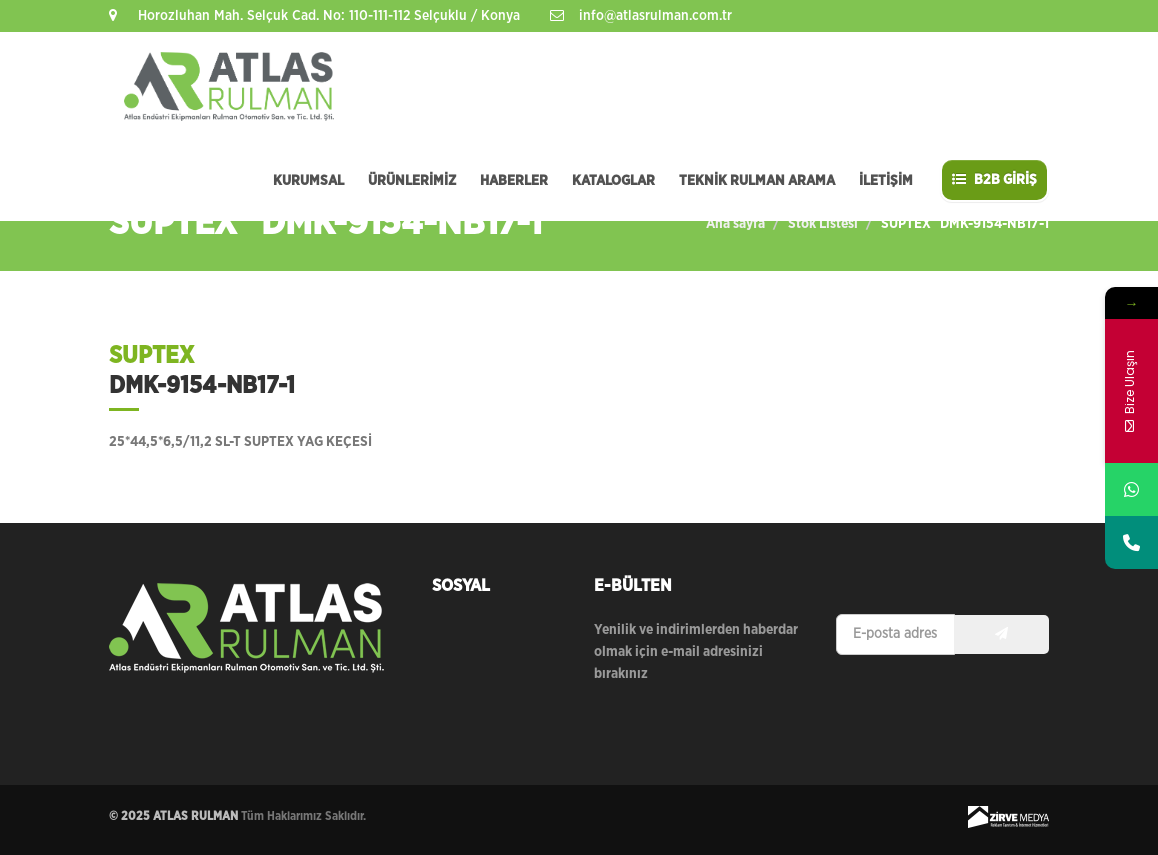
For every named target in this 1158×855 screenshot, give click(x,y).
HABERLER (514, 181)
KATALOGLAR (613, 181)
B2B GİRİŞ (994, 179)
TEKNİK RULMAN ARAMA (757, 181)
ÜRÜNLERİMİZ (412, 181)
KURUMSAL (308, 181)
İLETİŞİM (886, 181)
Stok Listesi (823, 224)
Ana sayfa (735, 224)
